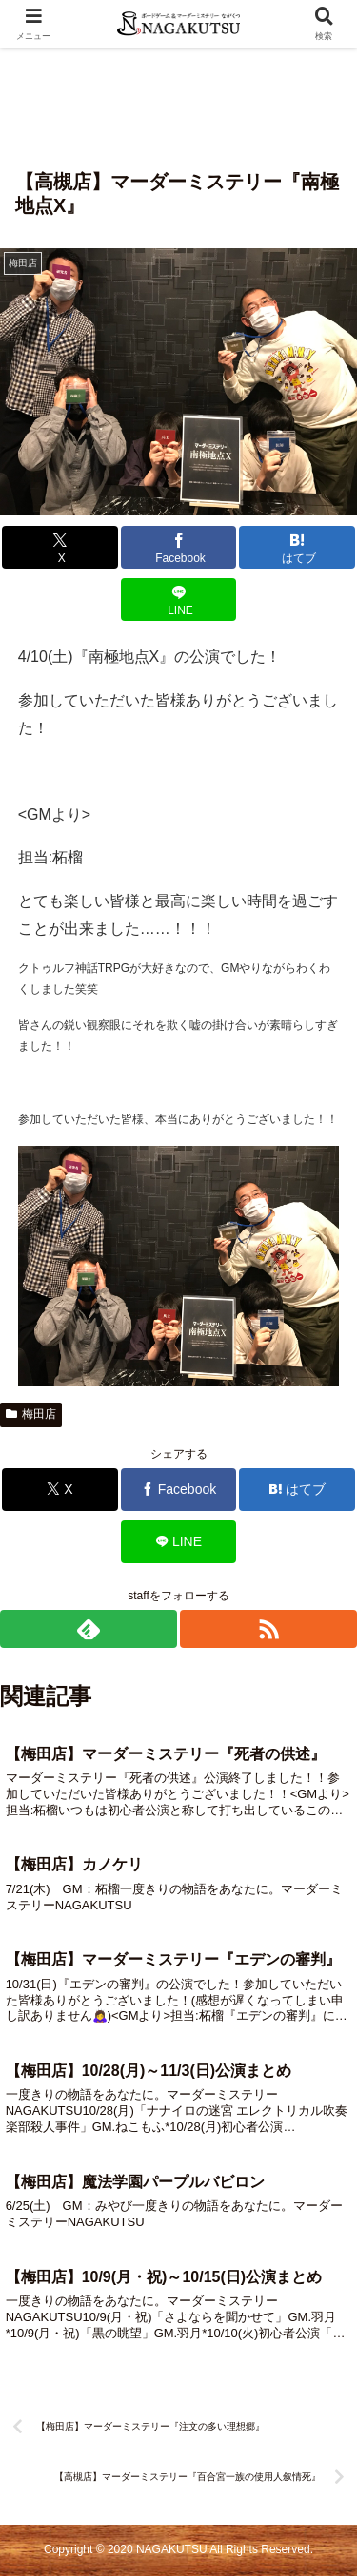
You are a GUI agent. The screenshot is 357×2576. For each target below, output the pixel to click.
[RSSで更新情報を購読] (268, 1629)
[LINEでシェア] (179, 599)
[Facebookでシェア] (179, 547)
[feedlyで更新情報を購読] (88, 1629)
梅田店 (31, 1414)
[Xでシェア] (60, 547)
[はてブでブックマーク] (297, 547)
